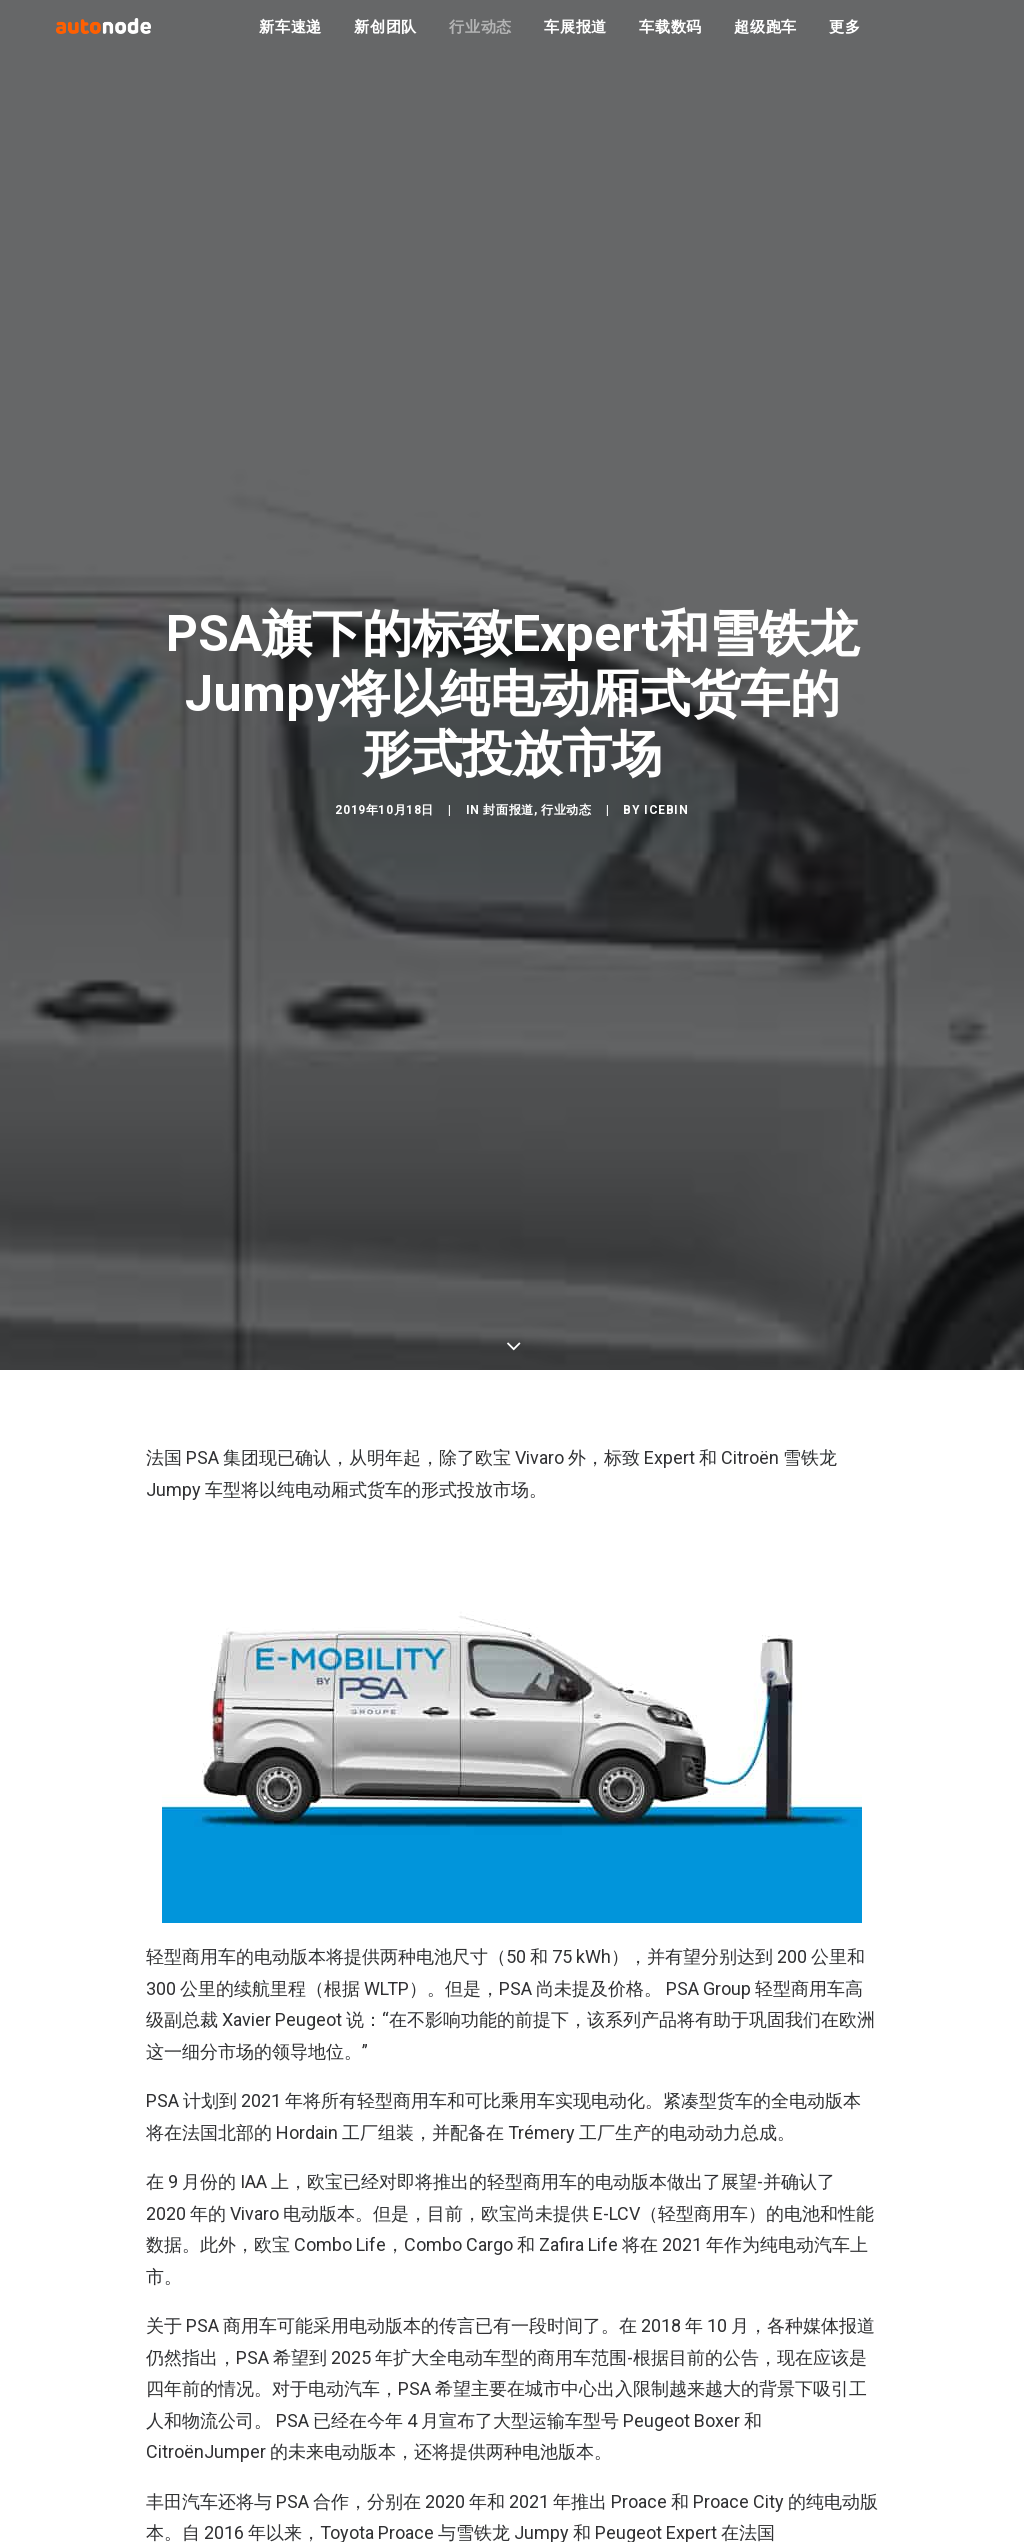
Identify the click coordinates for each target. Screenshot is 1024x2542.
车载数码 (670, 40)
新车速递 (290, 40)
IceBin (666, 1091)
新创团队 (385, 40)
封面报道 (508, 1091)
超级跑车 (765, 40)
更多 (845, 40)
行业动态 (480, 40)
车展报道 (575, 40)
